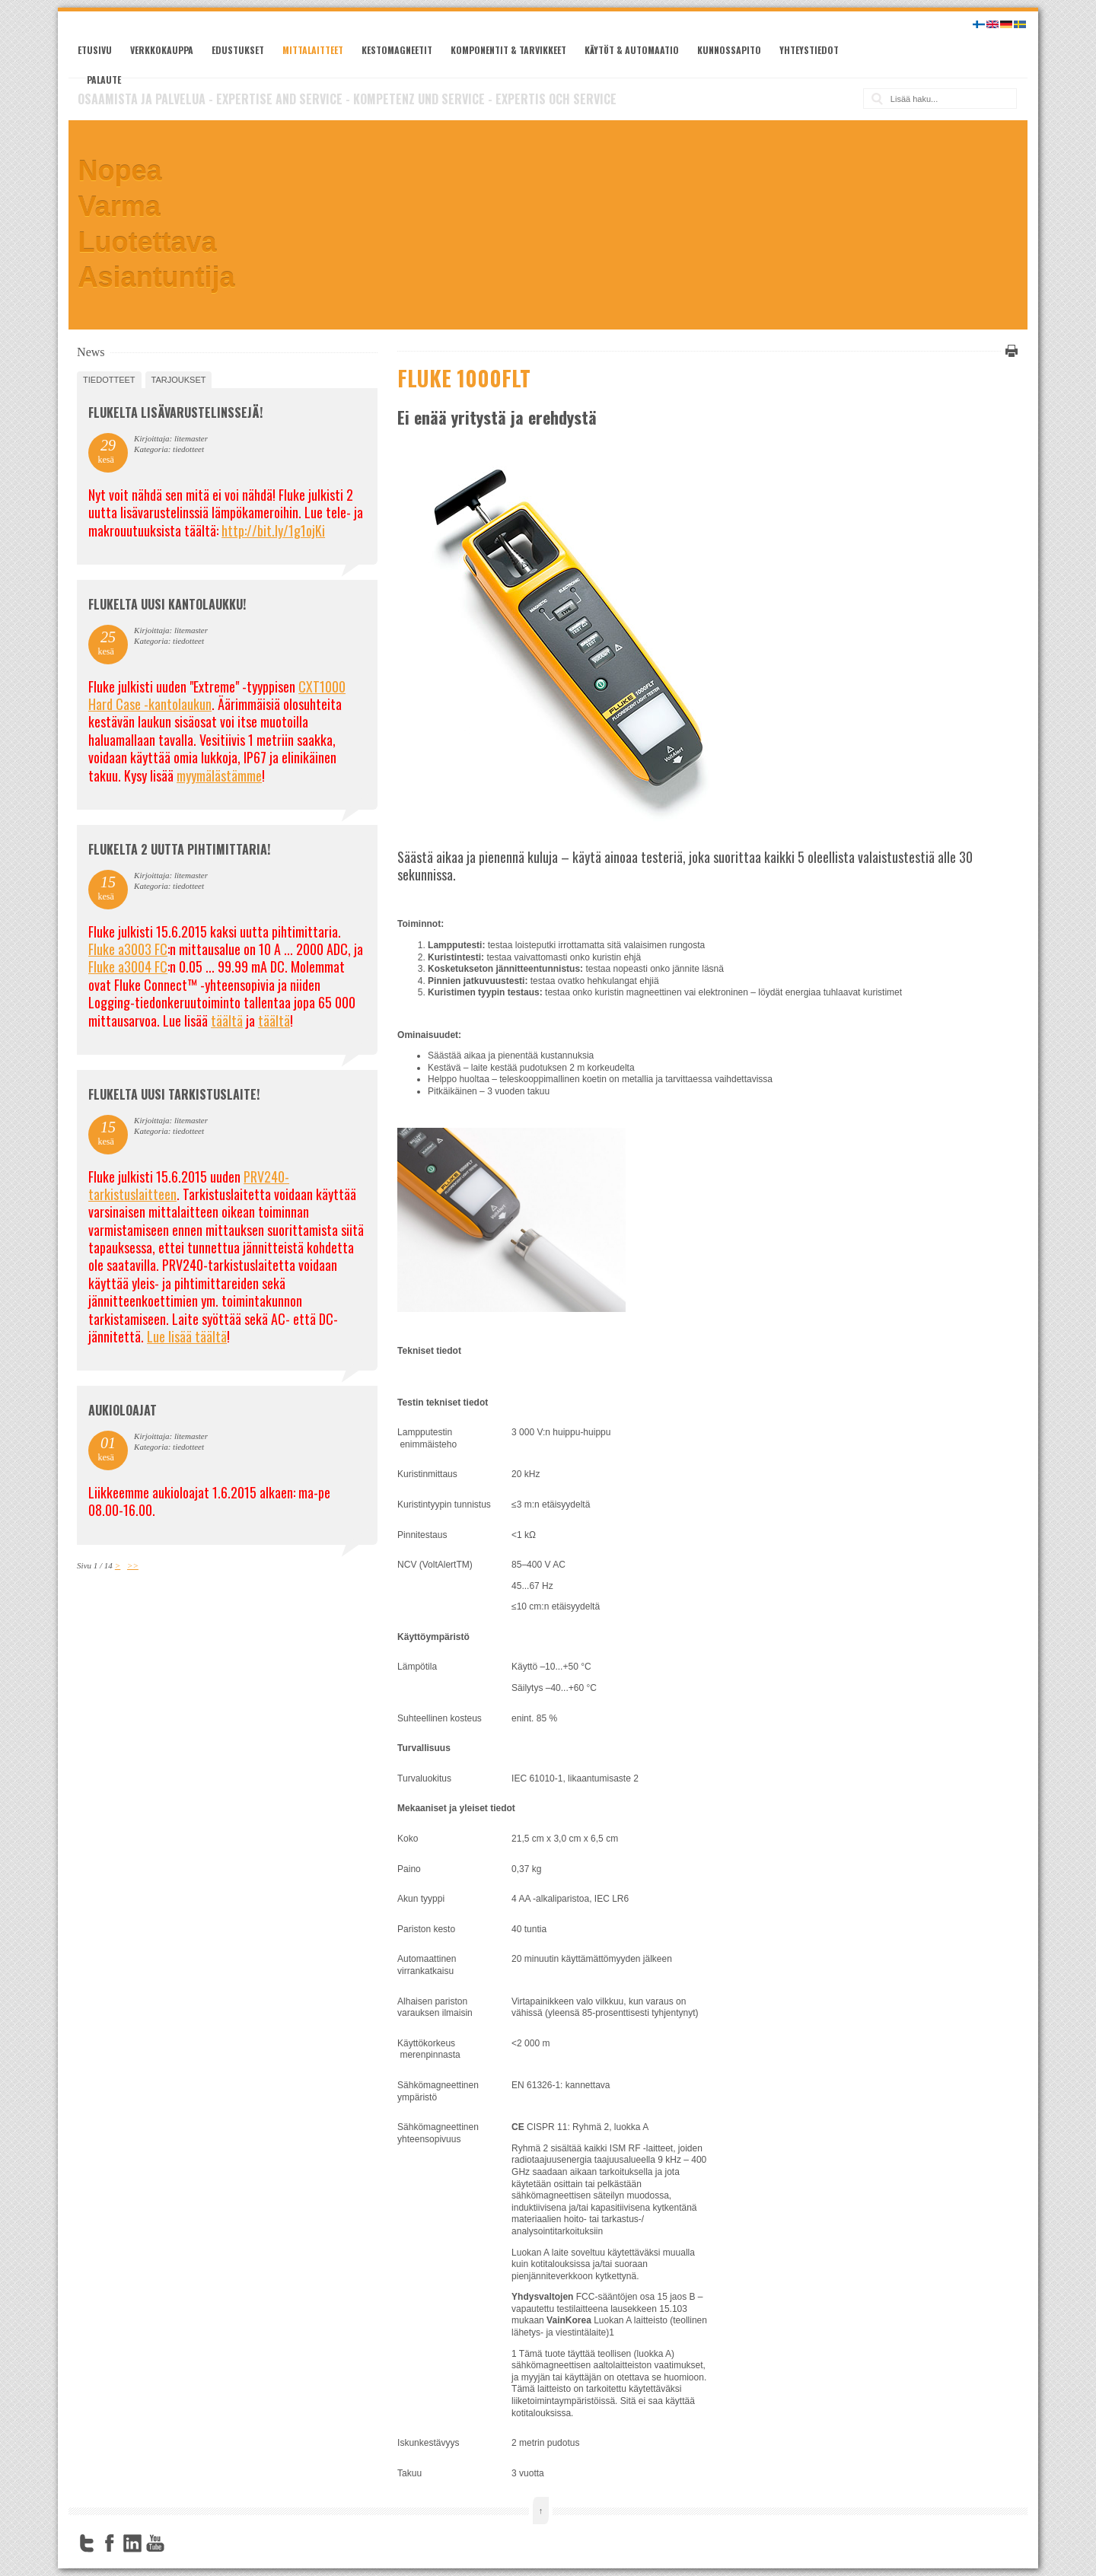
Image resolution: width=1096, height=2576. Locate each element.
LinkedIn (132, 2543)
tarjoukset (178, 379)
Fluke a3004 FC (127, 966)
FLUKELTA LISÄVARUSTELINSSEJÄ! (175, 412)
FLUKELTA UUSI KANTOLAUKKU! (167, 604)
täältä (227, 1020)
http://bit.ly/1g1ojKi (273, 530)
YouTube (155, 2543)
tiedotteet (109, 379)
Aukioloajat (122, 1410)
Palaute (104, 79)
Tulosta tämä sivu (1009, 351)
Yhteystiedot (809, 49)
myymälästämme (219, 775)
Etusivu (95, 49)
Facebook (109, 2543)
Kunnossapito (729, 49)
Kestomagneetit (397, 49)
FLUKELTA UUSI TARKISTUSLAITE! (174, 1094)
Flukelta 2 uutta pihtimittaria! (179, 849)
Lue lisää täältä (187, 1336)
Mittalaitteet (312, 49)
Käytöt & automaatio (632, 49)
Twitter (87, 2543)
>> (133, 1565)
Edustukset (238, 49)
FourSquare (178, 2543)
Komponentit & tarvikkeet (508, 49)
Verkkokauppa (161, 49)
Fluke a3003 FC (127, 949)
